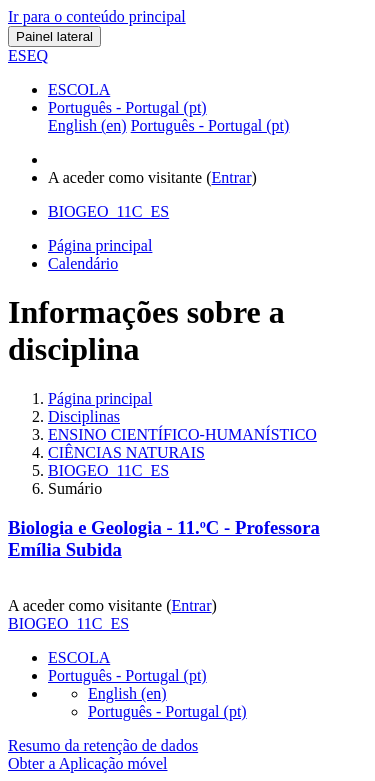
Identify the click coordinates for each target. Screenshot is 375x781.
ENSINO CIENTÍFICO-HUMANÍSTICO (182, 434)
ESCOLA (79, 89)
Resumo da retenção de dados (103, 745)
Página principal (100, 398)
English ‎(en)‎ (127, 693)
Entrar (232, 177)
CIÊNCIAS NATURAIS (126, 452)
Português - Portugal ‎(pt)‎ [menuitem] (210, 125)
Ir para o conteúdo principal (97, 16)
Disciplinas (84, 416)
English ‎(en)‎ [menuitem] (87, 125)
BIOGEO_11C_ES (108, 470)
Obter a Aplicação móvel (88, 763)
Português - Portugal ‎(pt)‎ (127, 107)
